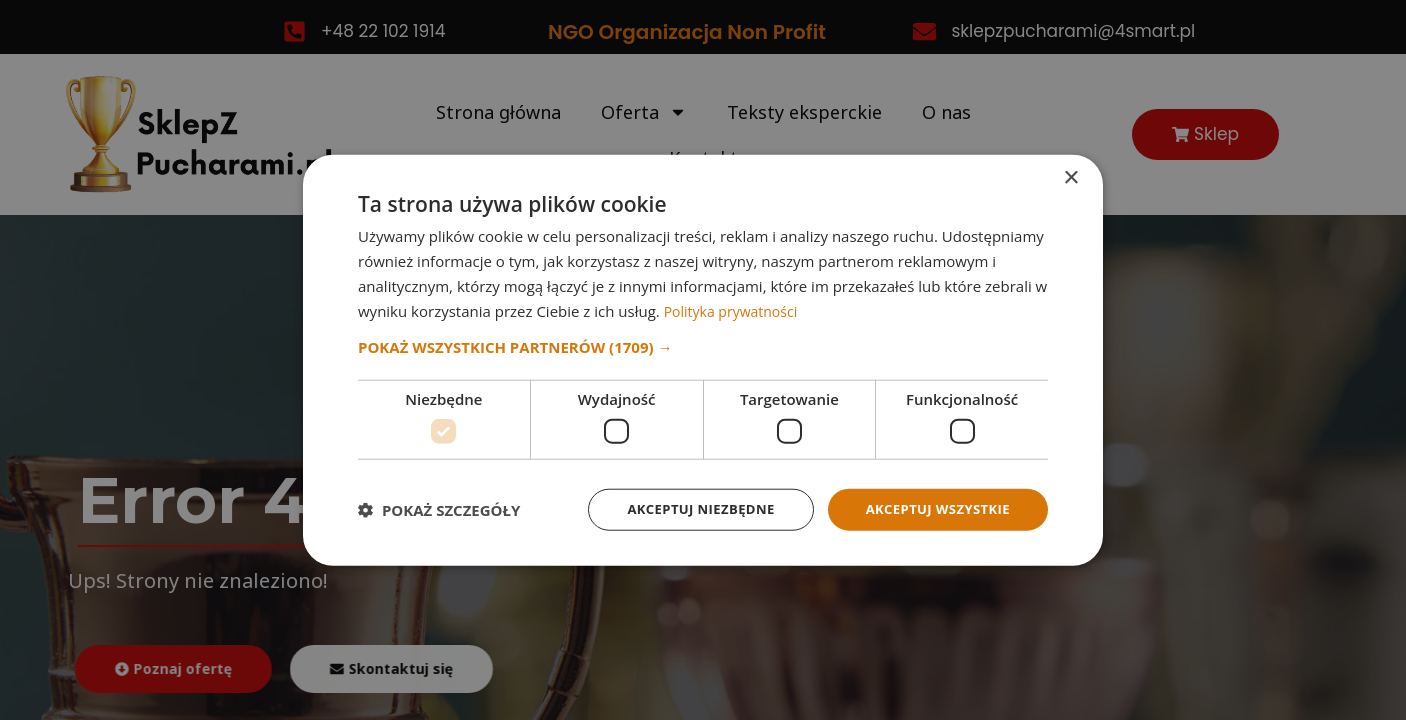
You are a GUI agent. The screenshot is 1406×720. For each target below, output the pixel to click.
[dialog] (703, 360)
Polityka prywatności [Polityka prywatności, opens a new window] (735, 309)
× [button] (1070, 176)
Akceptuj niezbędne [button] (685, 508)
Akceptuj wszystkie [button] (933, 508)
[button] (703, 346)
